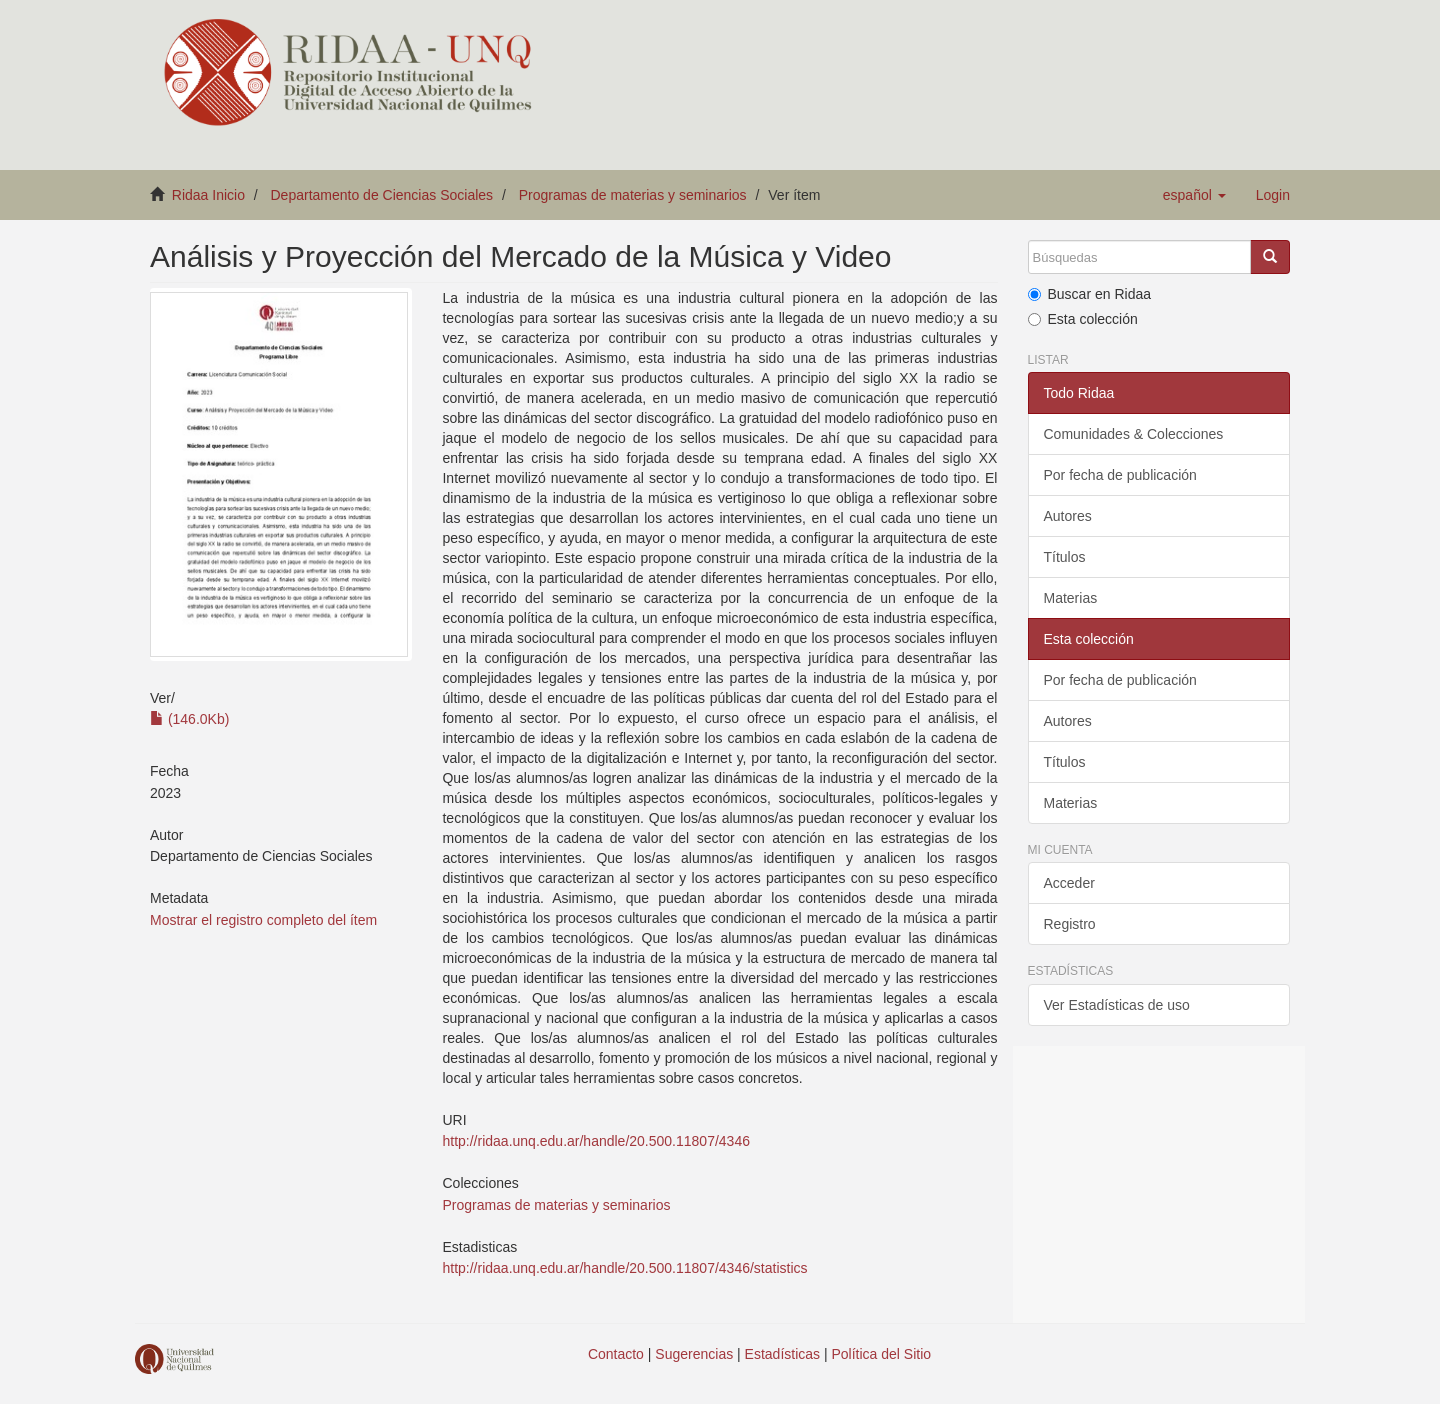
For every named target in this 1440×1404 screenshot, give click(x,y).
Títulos (1065, 557)
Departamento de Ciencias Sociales (382, 195)
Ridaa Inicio (208, 195)
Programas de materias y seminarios (633, 195)
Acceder (1069, 883)
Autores (1068, 516)
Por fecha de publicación (1120, 475)
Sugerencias (694, 1354)
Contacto (616, 1354)
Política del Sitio (882, 1354)
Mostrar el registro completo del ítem (263, 920)
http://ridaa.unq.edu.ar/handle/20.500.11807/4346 (595, 1141)
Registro (1070, 924)
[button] (1194, 195)
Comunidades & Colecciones (1134, 434)
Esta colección (1083, 319)
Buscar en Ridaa (1090, 294)
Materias (1071, 598)
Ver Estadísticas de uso (1117, 1005)
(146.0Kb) (189, 719)
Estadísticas (782, 1354)
